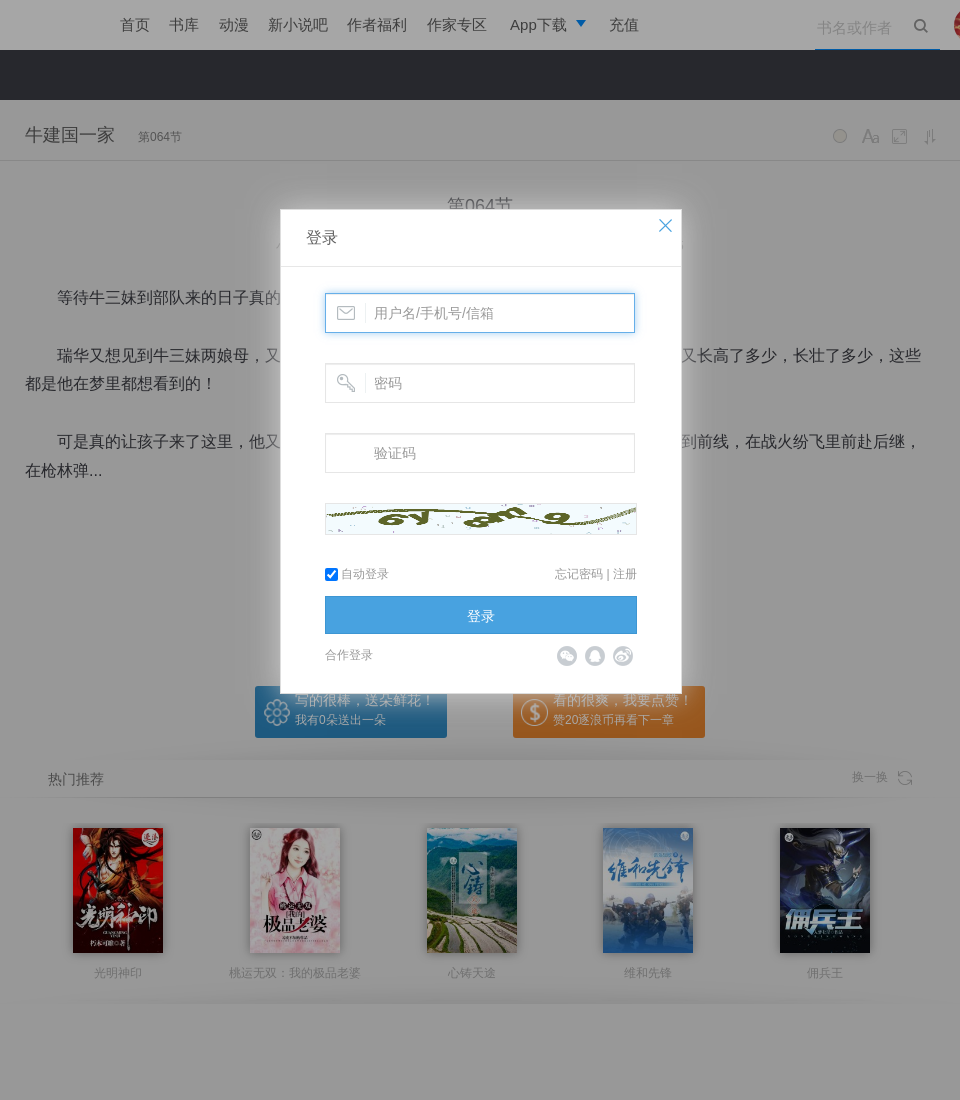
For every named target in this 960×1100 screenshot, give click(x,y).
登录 (322, 237)
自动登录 (357, 574)
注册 (625, 574)
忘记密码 (579, 574)
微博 (623, 656)
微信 (567, 656)
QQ (595, 656)
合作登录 (349, 655)
